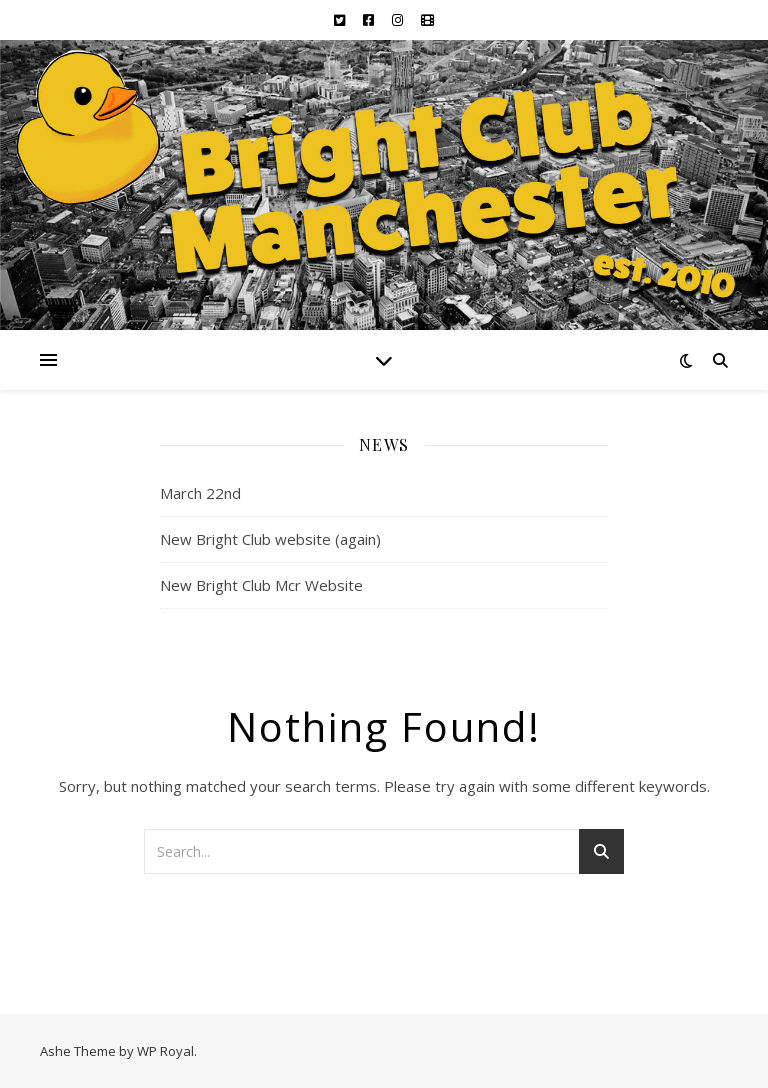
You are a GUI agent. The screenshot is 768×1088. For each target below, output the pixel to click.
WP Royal (165, 1051)
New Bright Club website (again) (270, 539)
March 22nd (200, 493)
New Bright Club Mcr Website (261, 585)
